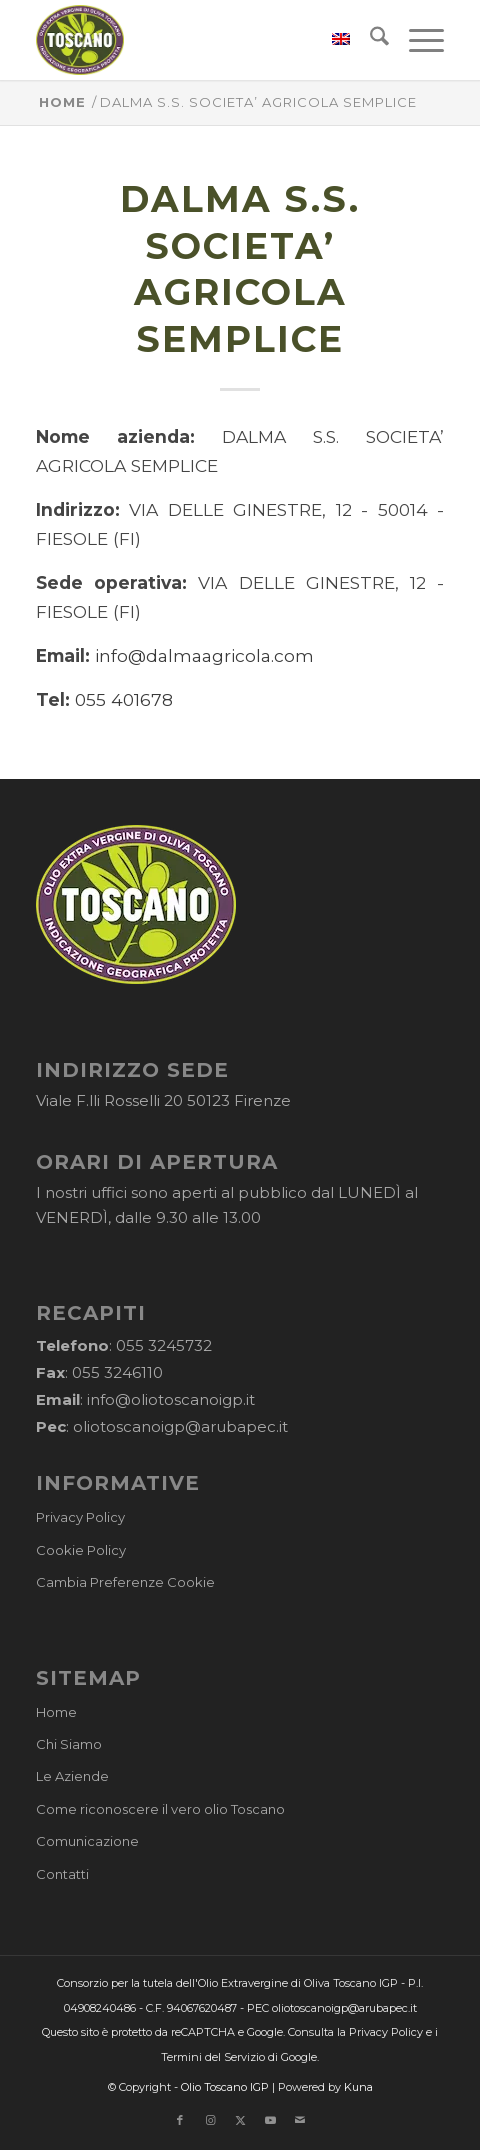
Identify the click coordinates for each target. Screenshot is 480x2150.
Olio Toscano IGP (225, 2087)
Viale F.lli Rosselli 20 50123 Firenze (163, 1100)
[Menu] (416, 40)
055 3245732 (164, 1345)
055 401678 (124, 699)
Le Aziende (72, 1776)
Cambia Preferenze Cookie (125, 1582)
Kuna (358, 2087)
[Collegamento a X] (240, 2120)
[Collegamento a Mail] (300, 2120)
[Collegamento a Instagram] (210, 2120)
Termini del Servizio (213, 2057)
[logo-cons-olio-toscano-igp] (199, 40)
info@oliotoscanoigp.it (171, 1399)
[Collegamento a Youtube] (270, 2120)
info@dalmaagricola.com (204, 655)
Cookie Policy (81, 1550)
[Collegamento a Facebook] (180, 2120)
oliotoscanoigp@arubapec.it (180, 1426)
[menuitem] (331, 40)
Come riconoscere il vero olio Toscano (160, 1809)
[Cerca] (369, 40)
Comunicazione (87, 1841)
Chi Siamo (69, 1744)
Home (56, 1712)
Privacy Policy (80, 1517)
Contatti (62, 1874)
